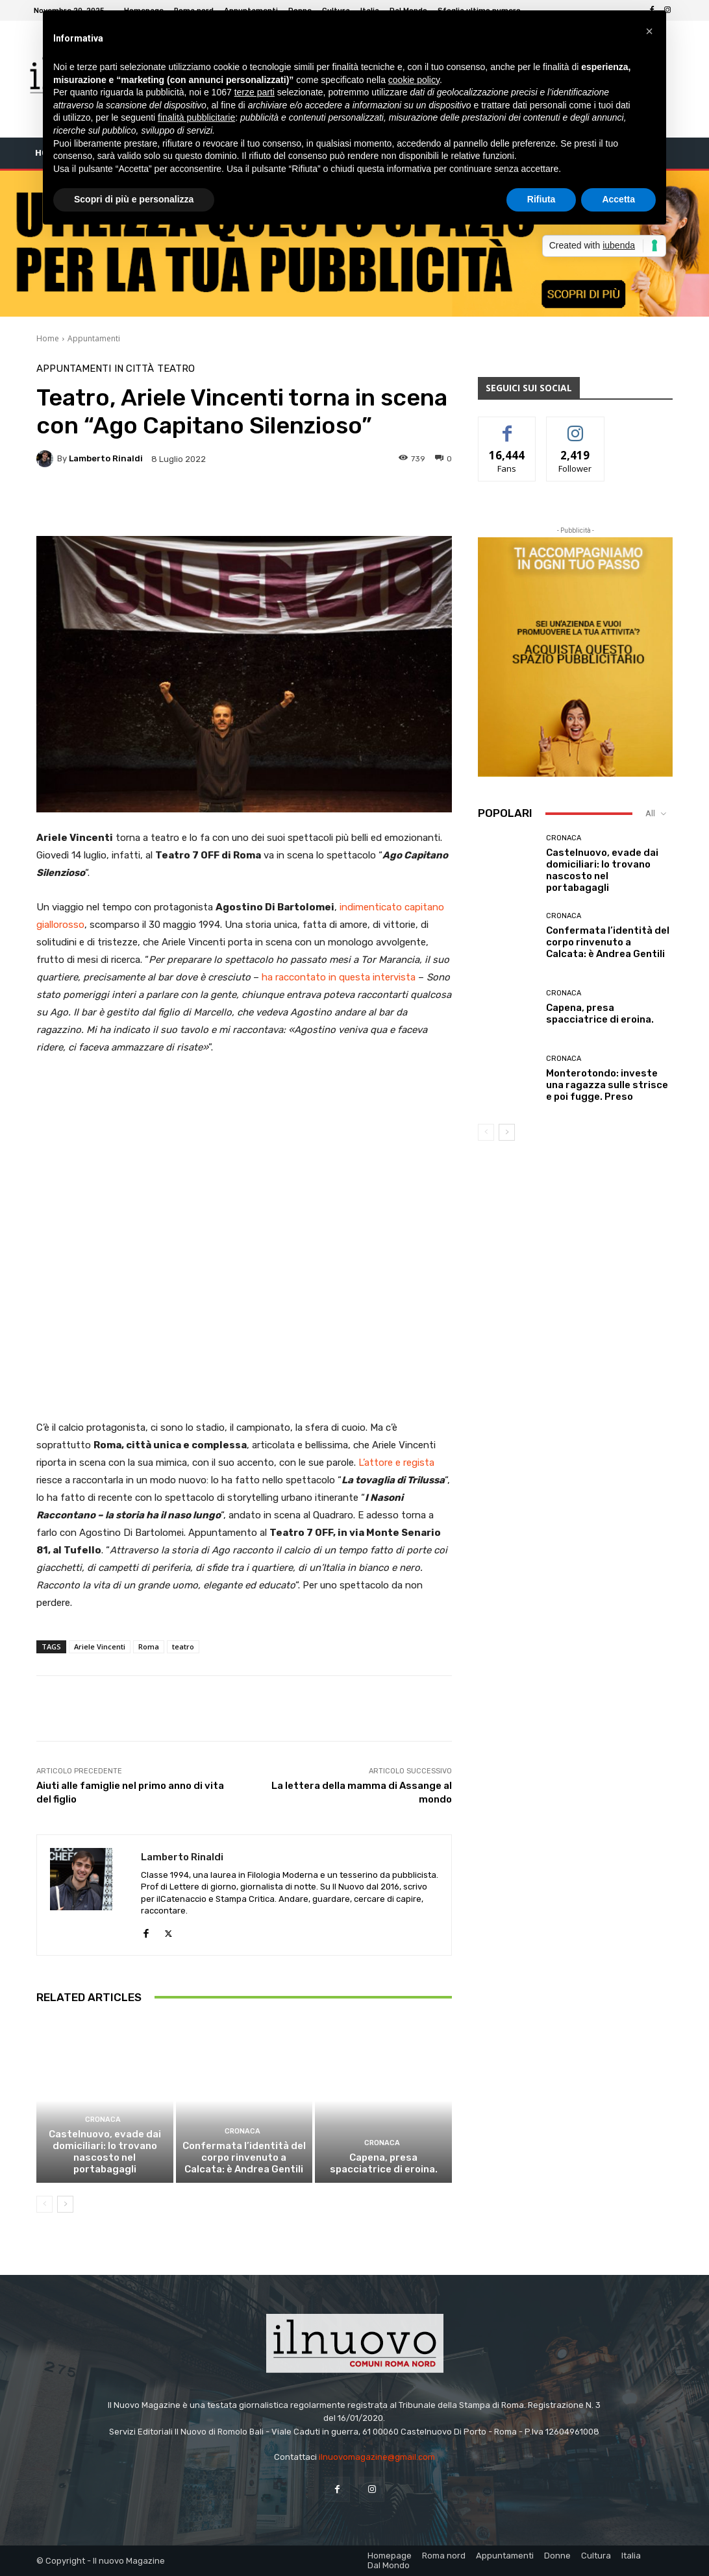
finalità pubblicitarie (196, 117)
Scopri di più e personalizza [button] (133, 199)
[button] (649, 31)
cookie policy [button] (414, 80)
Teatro (176, 369)
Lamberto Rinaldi (106, 458)
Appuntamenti (94, 338)
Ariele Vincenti (99, 1646)
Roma (148, 1646)
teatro (183, 1646)
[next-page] (65, 2204)
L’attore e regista (396, 1462)
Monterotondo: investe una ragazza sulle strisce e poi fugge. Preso (607, 1084)
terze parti (254, 92)
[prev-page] (44, 2204)
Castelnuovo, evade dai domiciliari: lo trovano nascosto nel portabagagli (105, 2151)
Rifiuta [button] (541, 199)
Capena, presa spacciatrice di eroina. (384, 2163)
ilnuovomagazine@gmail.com (377, 2457)
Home (47, 338)
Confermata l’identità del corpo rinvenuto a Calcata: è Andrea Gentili (244, 2157)
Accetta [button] (618, 199)
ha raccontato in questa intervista (339, 977)
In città (134, 369)
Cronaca (103, 2119)
